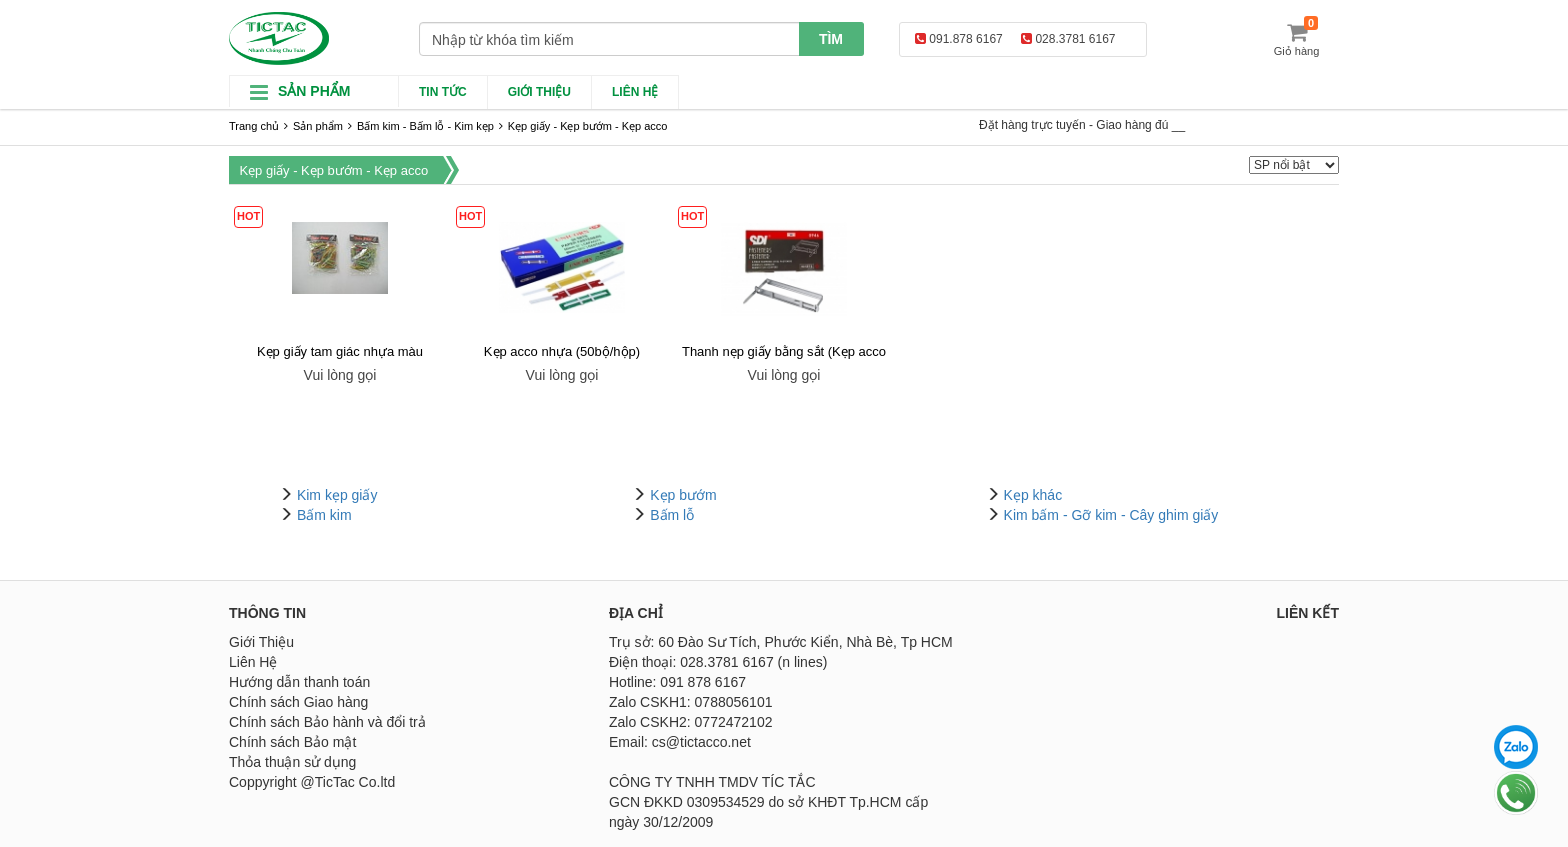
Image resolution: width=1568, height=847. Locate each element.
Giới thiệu (539, 92)
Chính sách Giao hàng (298, 702)
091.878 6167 (959, 39)
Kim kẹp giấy (337, 495)
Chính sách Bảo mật (292, 742)
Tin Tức (443, 92)
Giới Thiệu (261, 642)
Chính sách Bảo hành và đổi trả (327, 722)
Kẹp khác (1033, 495)
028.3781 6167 (1068, 39)
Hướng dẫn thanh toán (299, 682)
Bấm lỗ (672, 515)
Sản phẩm (318, 126)
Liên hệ (635, 92)
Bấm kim (324, 515)
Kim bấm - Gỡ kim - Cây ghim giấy (1111, 515)
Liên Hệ (253, 662)
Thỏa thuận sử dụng (292, 762)
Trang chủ (254, 126)
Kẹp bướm (683, 495)
